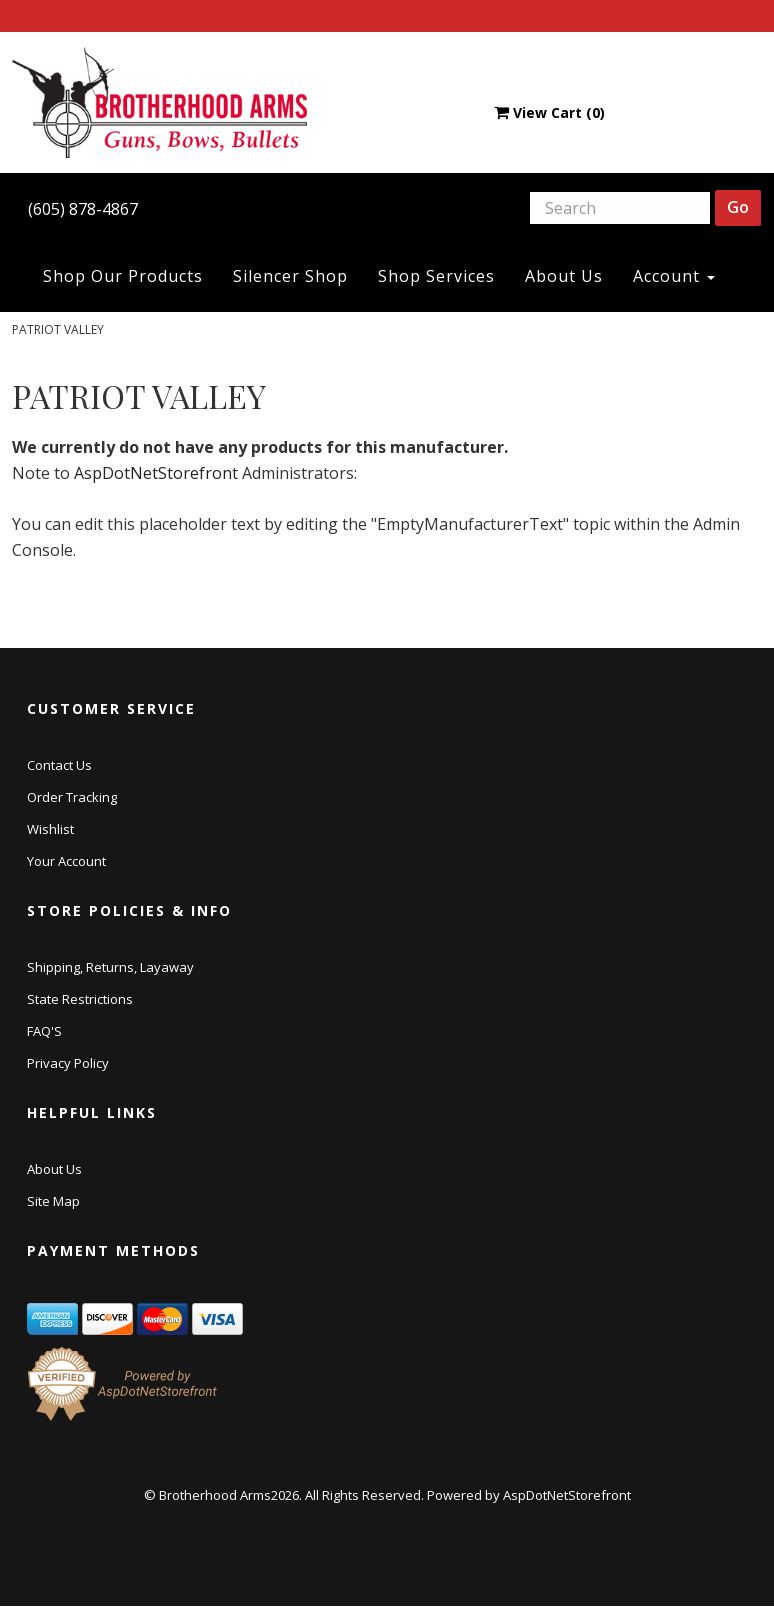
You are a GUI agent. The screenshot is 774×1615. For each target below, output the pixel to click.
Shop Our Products (123, 276)
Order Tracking (72, 797)
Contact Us (59, 765)
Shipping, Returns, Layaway (110, 967)
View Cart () (549, 112)
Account (674, 276)
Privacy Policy (68, 1063)
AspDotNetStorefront (156, 473)
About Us (564, 276)
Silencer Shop (290, 276)
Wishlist (50, 829)
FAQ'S (44, 1031)
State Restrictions (80, 999)
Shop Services (436, 276)
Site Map (53, 1201)
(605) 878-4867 (83, 209)
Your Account (66, 861)
